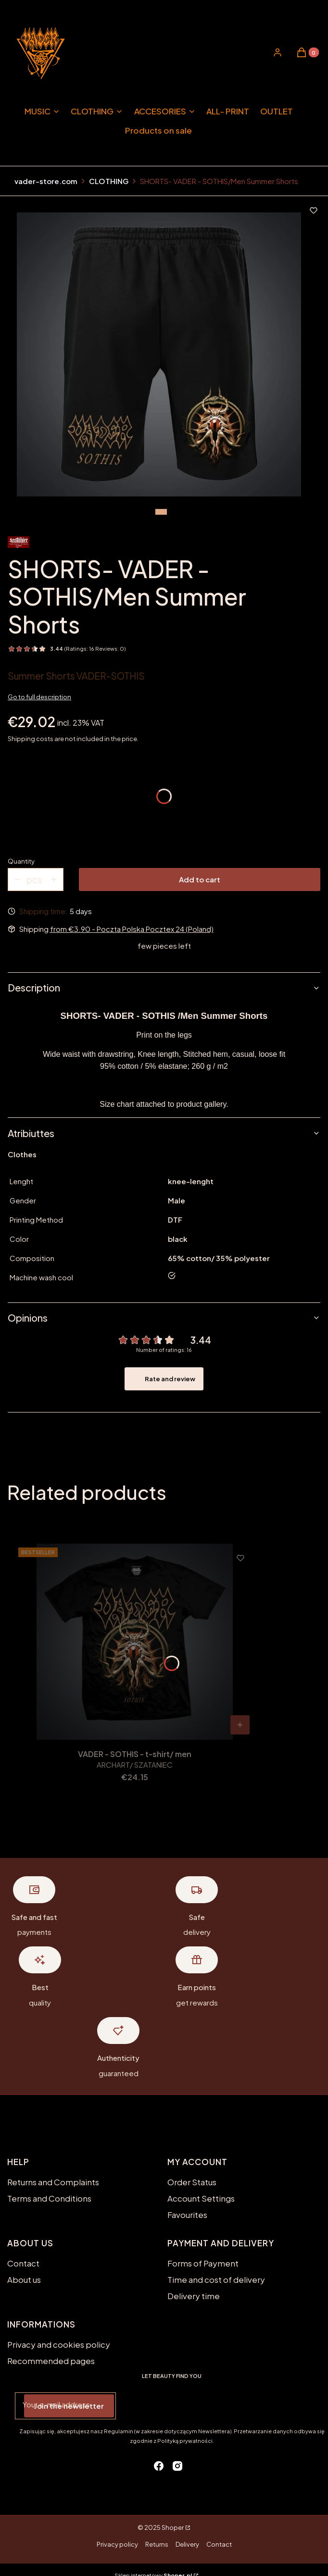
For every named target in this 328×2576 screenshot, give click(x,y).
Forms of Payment (203, 2263)
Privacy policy (117, 2544)
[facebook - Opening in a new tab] (158, 2466)
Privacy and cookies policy (58, 2344)
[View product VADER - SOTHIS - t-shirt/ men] (240, 1724)
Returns (156, 2544)
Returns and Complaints (53, 2182)
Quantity (21, 861)
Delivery (187, 2544)
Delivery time (193, 2296)
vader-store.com (45, 181)
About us (24, 2279)
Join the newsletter (69, 2405)
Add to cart (199, 879)
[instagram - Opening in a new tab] (177, 2466)
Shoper (173, 2527)
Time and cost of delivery (216, 2279)
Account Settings (201, 2198)
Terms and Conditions (49, 2198)
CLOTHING (108, 181)
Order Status (191, 2182)
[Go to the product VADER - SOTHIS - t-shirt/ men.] (134, 1642)
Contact (23, 2263)
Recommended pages (51, 2360)
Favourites (187, 2214)
